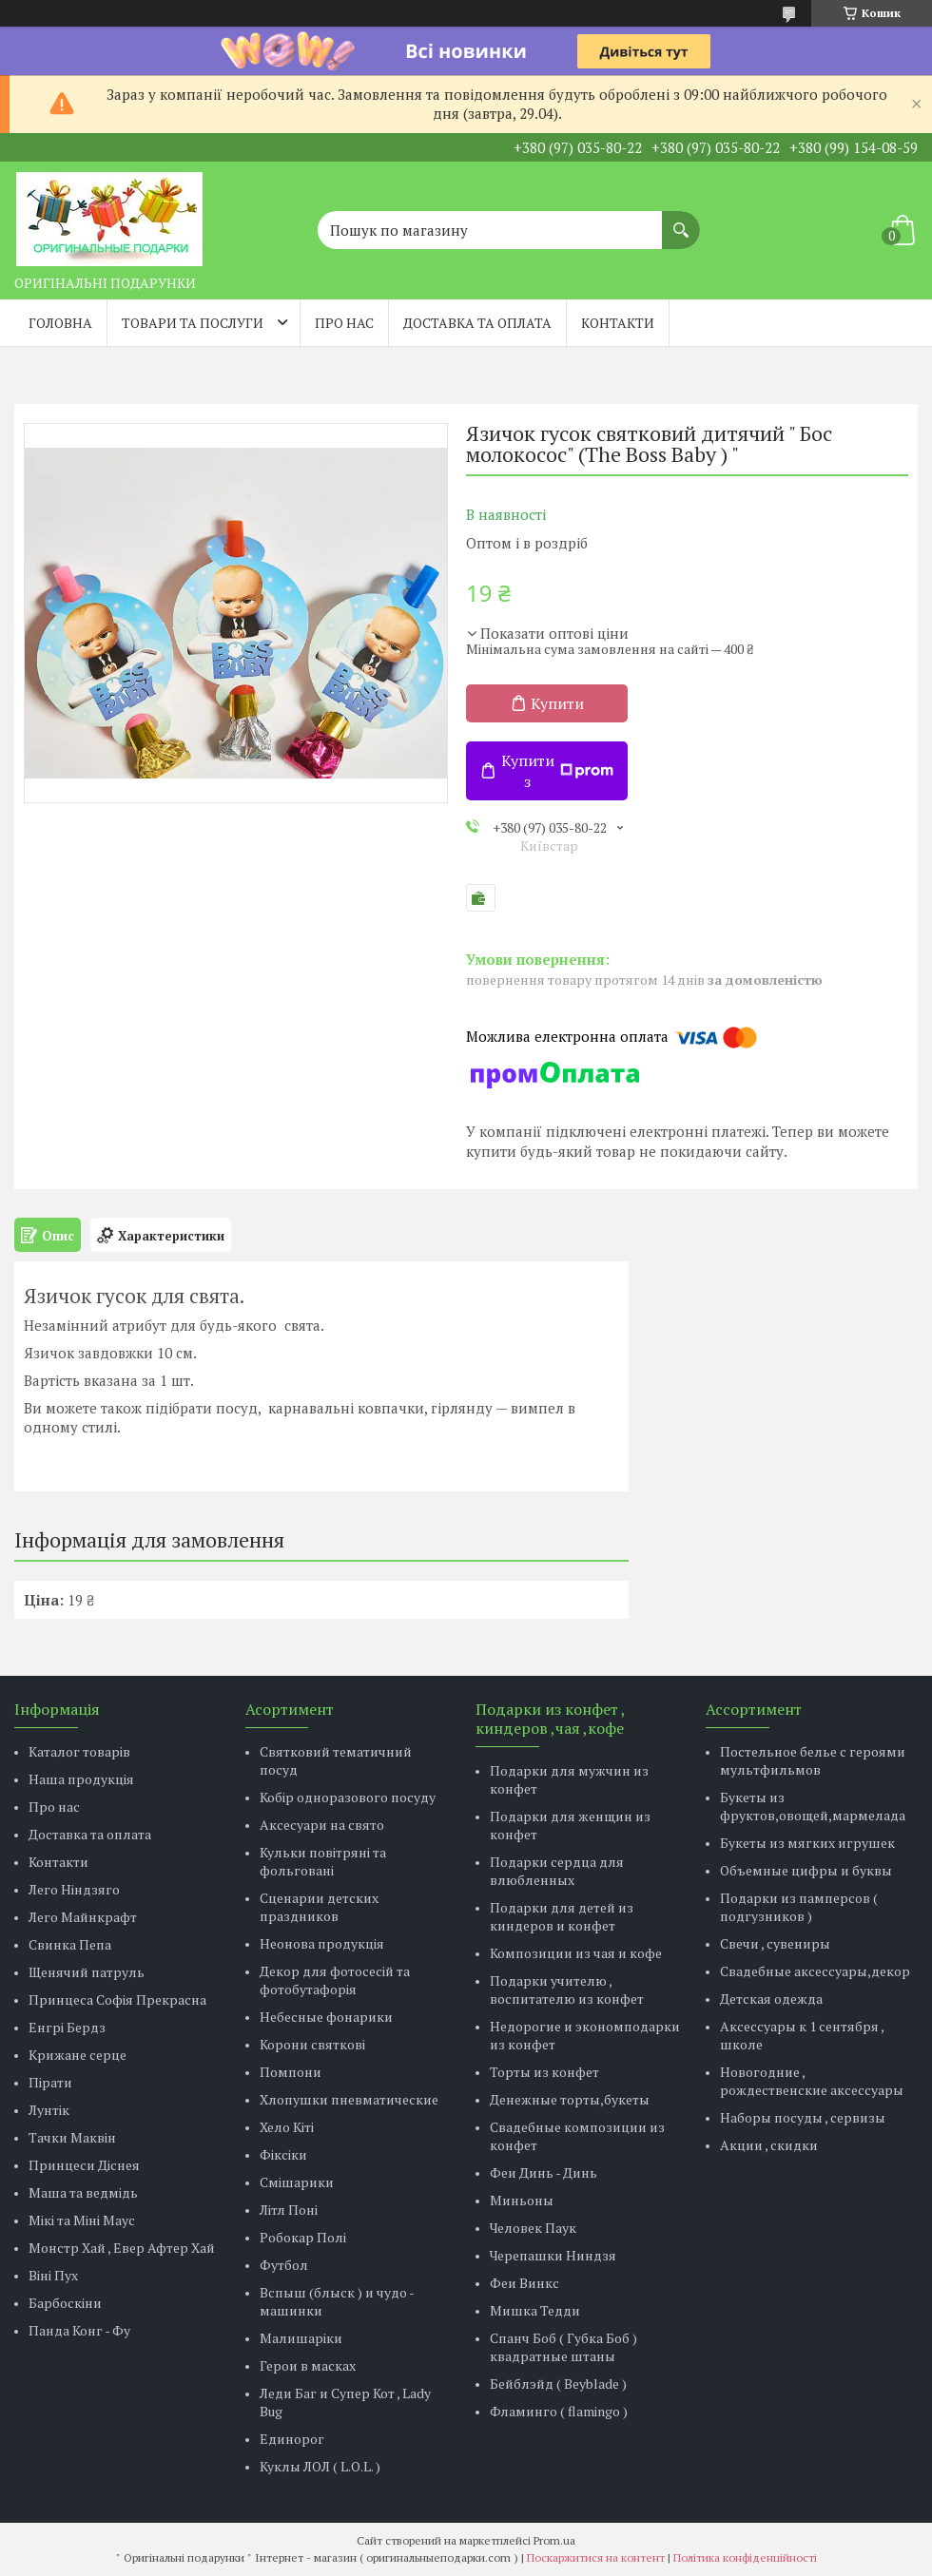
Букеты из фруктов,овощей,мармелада (812, 1806)
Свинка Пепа (70, 1944)
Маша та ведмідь (83, 2192)
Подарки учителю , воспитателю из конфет (567, 1989)
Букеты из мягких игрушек (807, 1843)
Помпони (290, 2072)
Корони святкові (312, 2044)
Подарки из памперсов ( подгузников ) (799, 1907)
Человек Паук (533, 2228)
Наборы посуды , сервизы (802, 2117)
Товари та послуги (192, 323)
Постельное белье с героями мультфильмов (812, 1760)
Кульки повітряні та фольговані (323, 1861)
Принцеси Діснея (84, 2165)
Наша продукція (81, 1779)
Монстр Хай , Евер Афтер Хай (122, 2248)
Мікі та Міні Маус (82, 2220)
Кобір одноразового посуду (348, 1797)
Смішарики (297, 2182)
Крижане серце (77, 2055)
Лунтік (49, 2110)
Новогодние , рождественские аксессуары (811, 2081)
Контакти (617, 323)
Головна (60, 323)
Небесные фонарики (326, 2017)
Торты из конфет (544, 2072)
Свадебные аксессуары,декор (815, 1971)
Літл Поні (289, 2210)
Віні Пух (53, 2275)
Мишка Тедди (535, 2310)
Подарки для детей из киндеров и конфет (561, 1916)
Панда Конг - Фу (79, 2330)
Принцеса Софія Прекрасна (117, 1999)
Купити (557, 703)
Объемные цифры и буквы (806, 1870)
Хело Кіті (287, 2127)
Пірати (50, 2082)
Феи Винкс (524, 2283)
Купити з (557, 771)
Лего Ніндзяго (74, 1889)
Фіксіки (283, 2154)
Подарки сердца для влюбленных (557, 1871)
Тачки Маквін (72, 2137)
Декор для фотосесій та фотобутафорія (335, 1980)
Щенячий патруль (87, 1972)
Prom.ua (554, 2540)
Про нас (344, 323)
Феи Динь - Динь (543, 2172)
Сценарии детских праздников (319, 1907)
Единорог (292, 2439)
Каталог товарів (79, 1751)
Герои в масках (308, 2365)
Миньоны (521, 2200)
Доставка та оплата (477, 323)
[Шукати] (681, 221)
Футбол (284, 2265)
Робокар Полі (303, 2237)
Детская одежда (771, 1999)
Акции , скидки (769, 2145)
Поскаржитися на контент (596, 2557)
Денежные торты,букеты (570, 2099)
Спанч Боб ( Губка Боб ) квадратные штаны (563, 2347)
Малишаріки (301, 2338)
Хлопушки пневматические (349, 2099)
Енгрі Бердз (67, 2027)
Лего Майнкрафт (83, 1917)
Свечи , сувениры (775, 1943)
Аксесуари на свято (322, 1825)
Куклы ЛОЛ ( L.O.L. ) (320, 2466)
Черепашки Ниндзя (553, 2255)
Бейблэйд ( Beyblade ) (558, 2383)
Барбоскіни (65, 2303)
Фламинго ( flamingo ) (559, 2411)
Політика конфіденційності (745, 2557)
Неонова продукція (322, 1943)
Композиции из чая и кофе (576, 1953)
